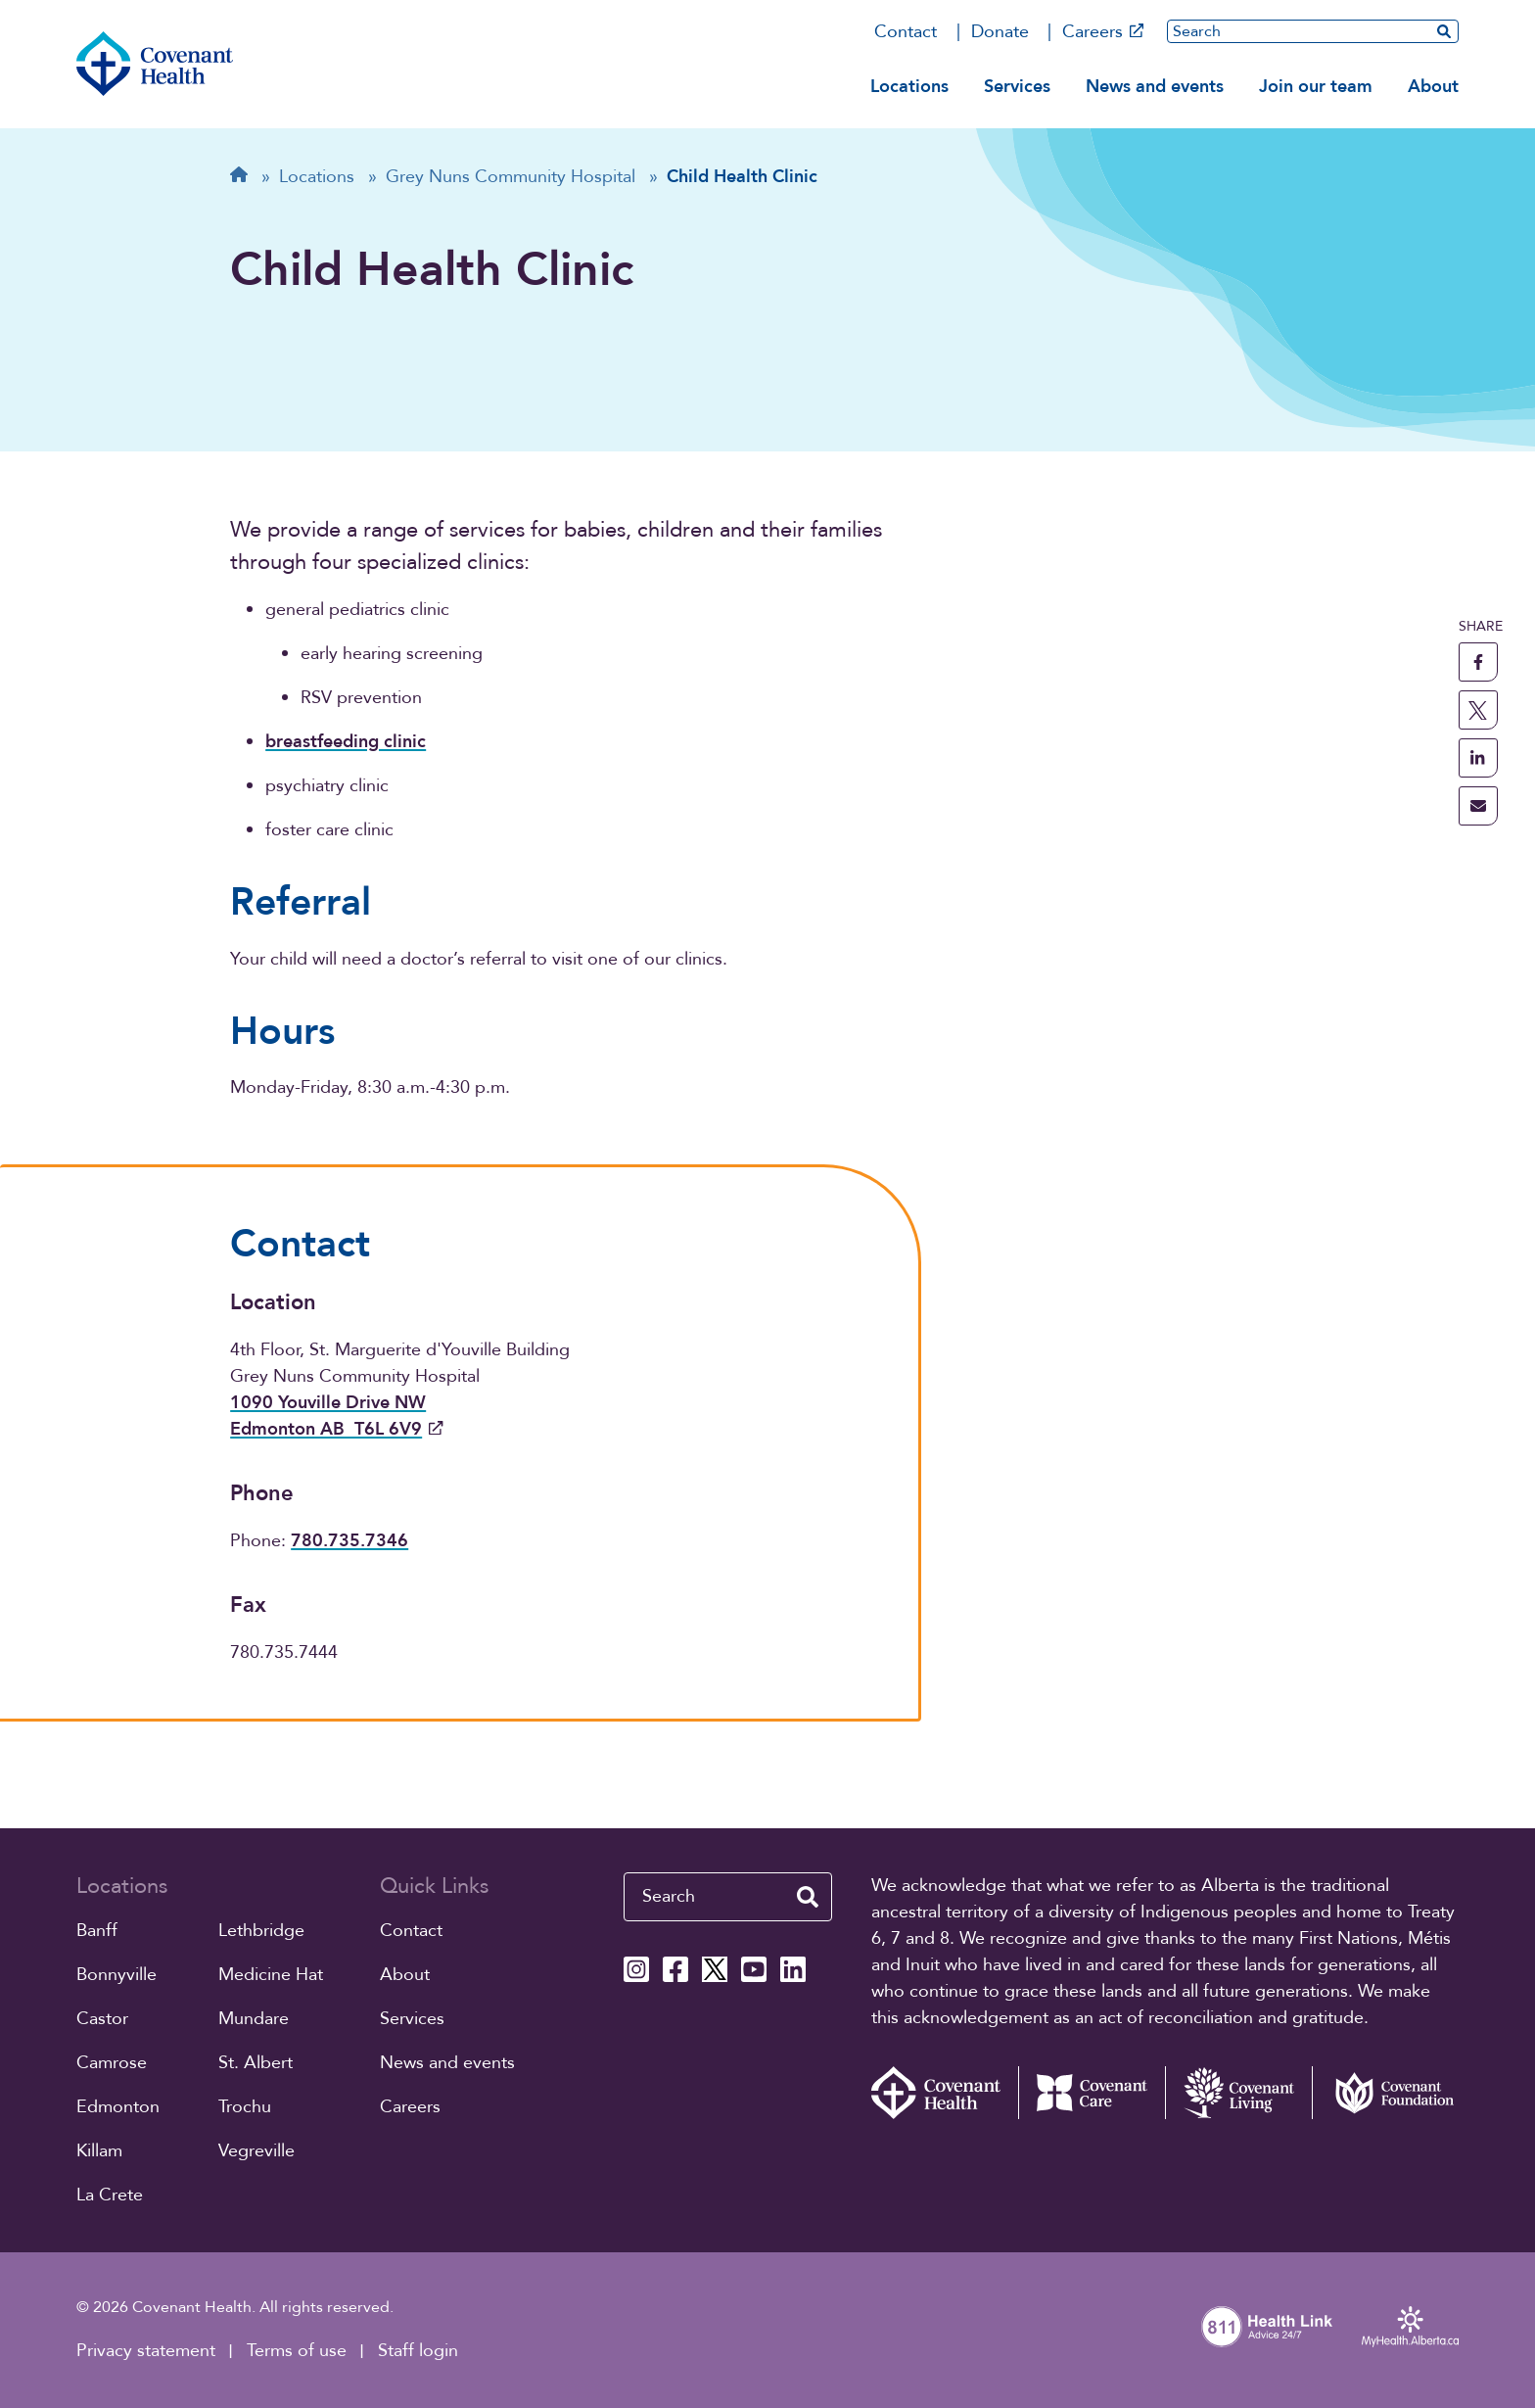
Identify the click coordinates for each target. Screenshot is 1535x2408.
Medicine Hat (270, 1974)
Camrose (111, 2063)
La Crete (109, 2195)
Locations (909, 86)
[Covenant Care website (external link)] (1091, 2093)
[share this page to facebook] (1478, 662)
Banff (96, 1930)
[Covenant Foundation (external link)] (1385, 2093)
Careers (1103, 32)
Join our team (1315, 86)
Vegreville (256, 2151)
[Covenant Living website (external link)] (1238, 2093)
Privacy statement (145, 2350)
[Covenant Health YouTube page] (754, 1969)
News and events (1155, 86)
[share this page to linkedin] (1478, 758)
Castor (102, 2019)
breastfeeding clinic (345, 742)
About (1433, 86)
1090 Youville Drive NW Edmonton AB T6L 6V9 (336, 1416)
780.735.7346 (349, 1541)
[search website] (1444, 31)
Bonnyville (116, 1974)
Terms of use (297, 2350)
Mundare (253, 2019)
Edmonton (118, 2107)
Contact (905, 32)
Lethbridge (261, 1930)
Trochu (244, 2107)
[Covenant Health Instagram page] (636, 1969)
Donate (1000, 32)
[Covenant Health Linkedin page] (793, 1969)
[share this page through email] (1478, 806)
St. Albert (255, 2063)
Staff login (418, 2350)
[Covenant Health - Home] (944, 2093)
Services (1017, 86)
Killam (99, 2151)
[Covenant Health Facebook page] (675, 1969)
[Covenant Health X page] (714, 1969)
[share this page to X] (1478, 710)
